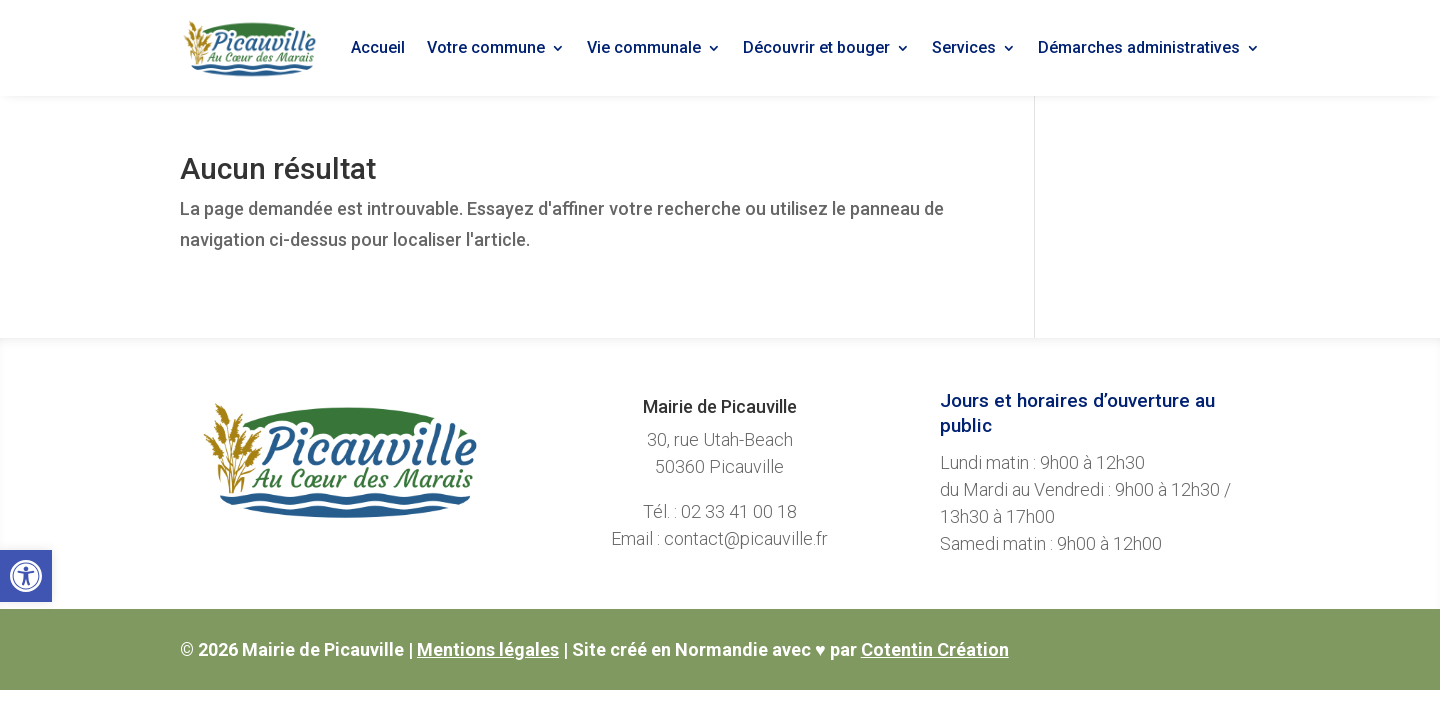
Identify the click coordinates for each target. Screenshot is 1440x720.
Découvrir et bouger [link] (816, 47)
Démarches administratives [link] (1139, 47)
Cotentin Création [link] (935, 649)
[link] (26, 576)
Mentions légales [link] (488, 649)
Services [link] (964, 47)
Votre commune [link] (486, 47)
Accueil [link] (378, 47)
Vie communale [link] (644, 47)
